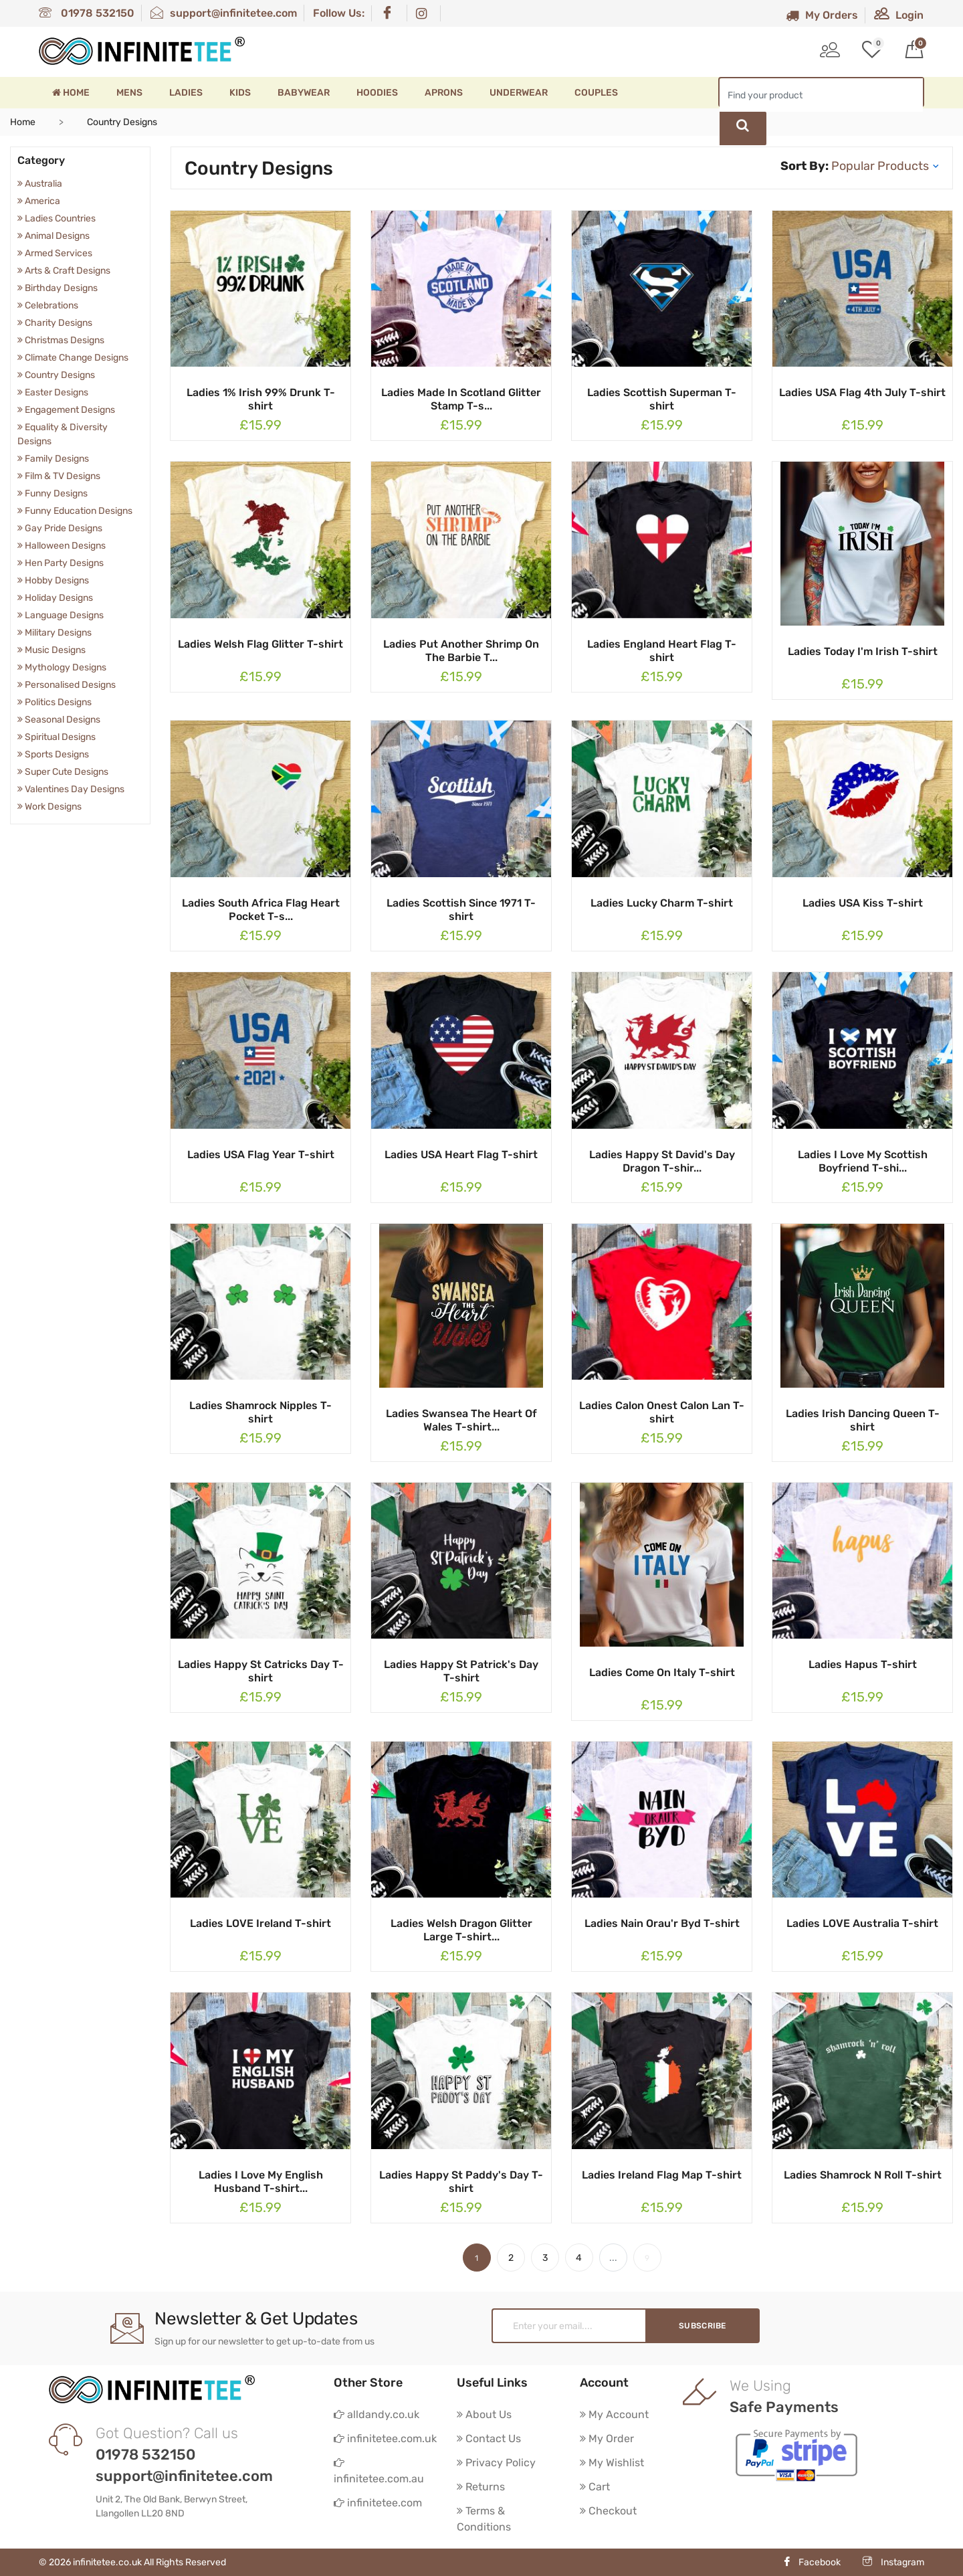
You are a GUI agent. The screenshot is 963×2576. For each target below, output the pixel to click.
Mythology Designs (61, 667)
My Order (607, 2438)
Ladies (186, 92)
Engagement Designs (66, 410)
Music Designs (51, 650)
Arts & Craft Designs (63, 270)
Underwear (519, 92)
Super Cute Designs (62, 771)
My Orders (822, 15)
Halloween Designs (61, 545)
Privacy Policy (496, 2462)
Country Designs (56, 375)
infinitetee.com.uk (385, 2438)
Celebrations (47, 305)
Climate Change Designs (72, 357)
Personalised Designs (66, 685)
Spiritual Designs (56, 737)
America (38, 201)
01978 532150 (86, 13)
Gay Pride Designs (59, 528)
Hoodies (377, 92)
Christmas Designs (60, 340)
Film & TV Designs (58, 476)
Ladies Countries (56, 218)
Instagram (893, 2562)
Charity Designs (54, 323)
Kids (240, 92)
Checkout (608, 2510)
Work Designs (49, 806)
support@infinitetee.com (223, 13)
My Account (614, 2414)
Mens (129, 92)
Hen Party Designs (60, 563)
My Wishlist (612, 2462)
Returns (481, 2486)
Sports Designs (53, 754)
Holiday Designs (55, 598)
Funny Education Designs (74, 511)
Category (41, 160)
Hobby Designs (53, 580)
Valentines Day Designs (70, 789)
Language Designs (60, 615)
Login (899, 15)
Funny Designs (52, 493)
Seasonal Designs (58, 719)
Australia (39, 183)
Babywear (304, 92)
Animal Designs (53, 236)
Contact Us (489, 2438)
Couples (596, 92)
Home (71, 92)
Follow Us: (338, 13)
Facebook (811, 2562)
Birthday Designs (57, 288)
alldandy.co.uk (376, 2414)
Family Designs (53, 458)
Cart (595, 2486)
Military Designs (54, 632)
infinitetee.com (378, 2502)
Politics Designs (54, 702)
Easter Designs (52, 392)
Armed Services (54, 253)
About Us (484, 2414)
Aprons (444, 92)
